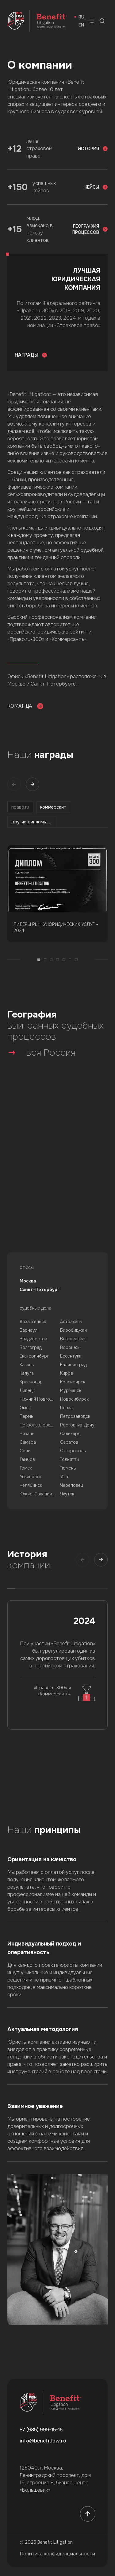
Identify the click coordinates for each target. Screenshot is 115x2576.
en (81, 25)
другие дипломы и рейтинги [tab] (33, 822)
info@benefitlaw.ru (43, 2441)
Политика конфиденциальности (57, 2553)
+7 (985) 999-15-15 (41, 2429)
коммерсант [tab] (53, 807)
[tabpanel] (57, 907)
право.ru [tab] (20, 807)
